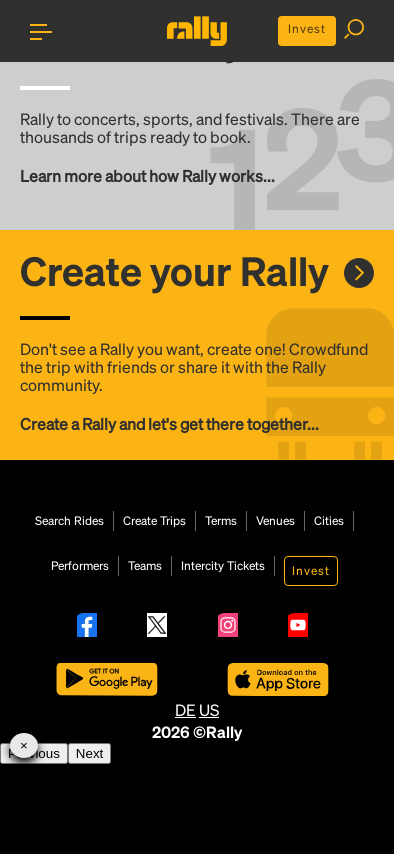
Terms (221, 521)
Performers (80, 566)
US (209, 709)
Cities (329, 521)
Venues (275, 521)
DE (185, 709)
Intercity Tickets (223, 566)
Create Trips (154, 521)
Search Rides (69, 521)
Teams (145, 566)
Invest (307, 28)
